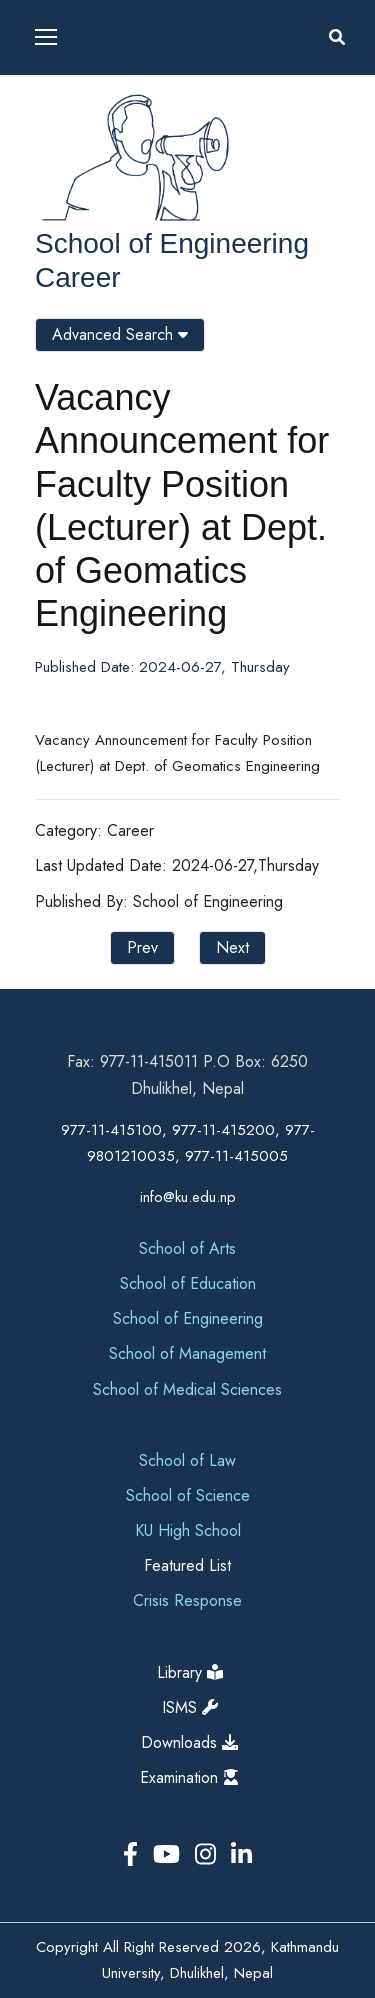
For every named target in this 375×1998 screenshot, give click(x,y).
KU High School (188, 1530)
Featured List (187, 1565)
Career (78, 277)
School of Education (188, 1283)
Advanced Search (120, 334)
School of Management (187, 1353)
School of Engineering (172, 243)
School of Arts (187, 1248)
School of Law (187, 1460)
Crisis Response (187, 1600)
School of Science (188, 1495)
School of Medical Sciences (187, 1389)
